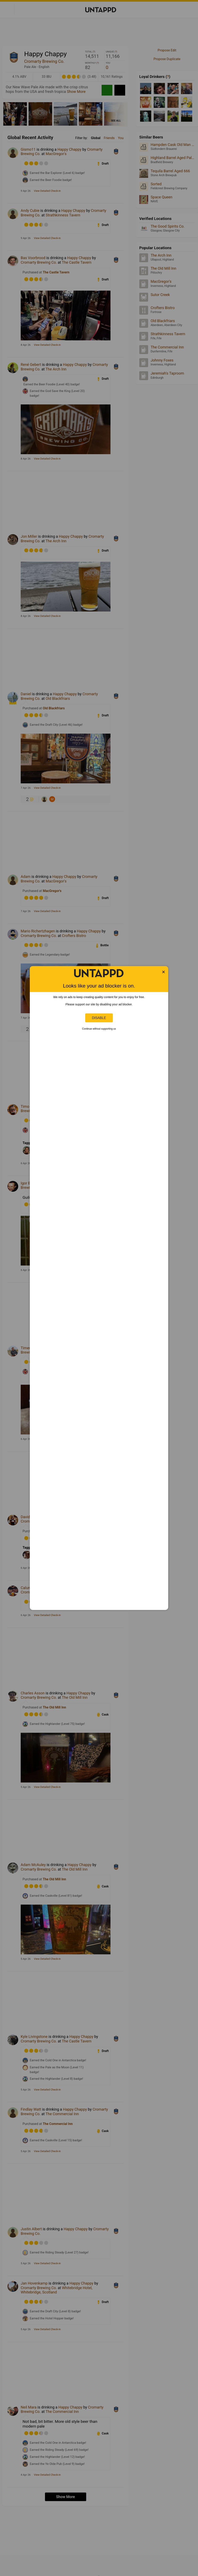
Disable (99, 1018)
